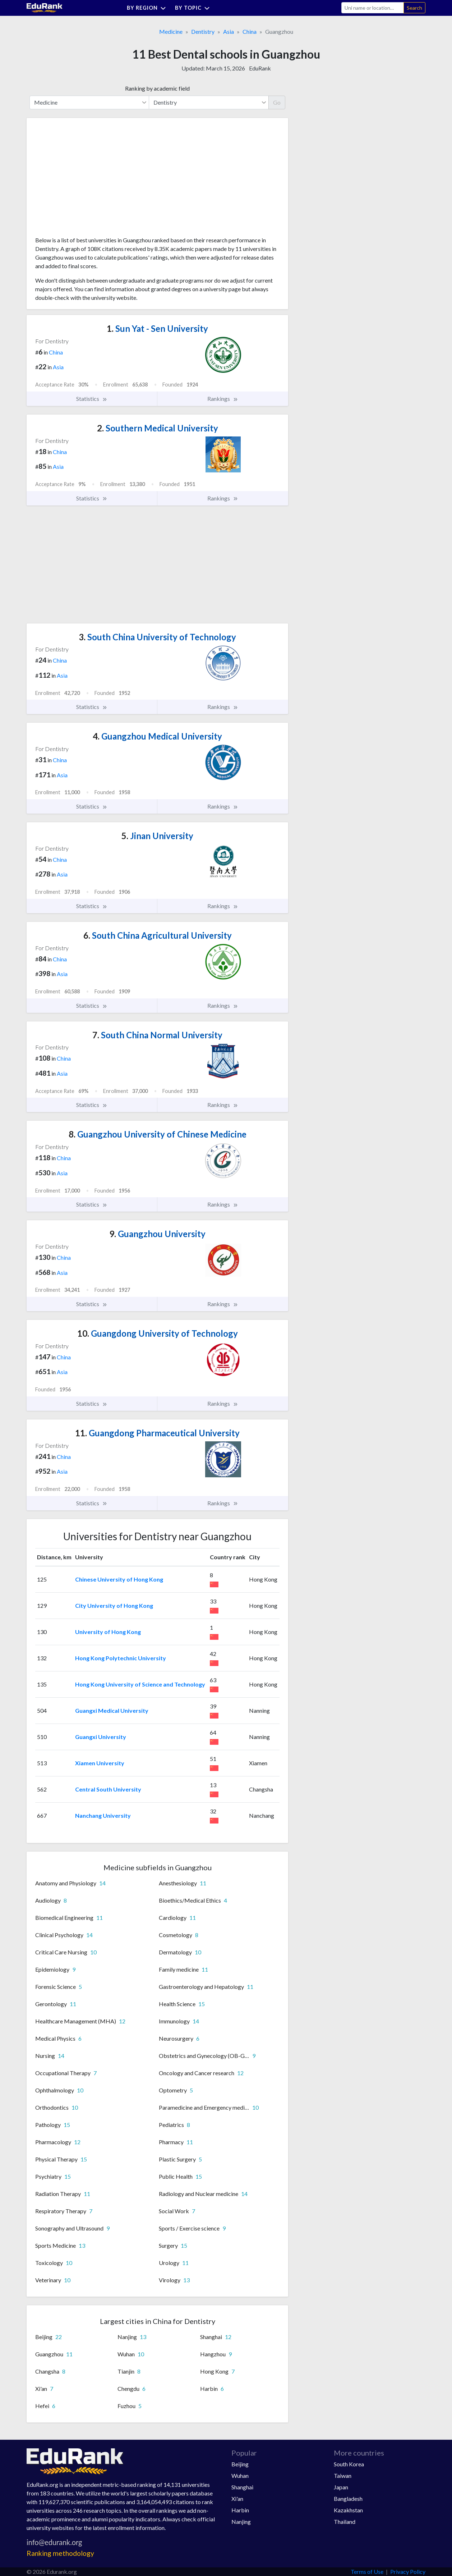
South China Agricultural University (157, 935)
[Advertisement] (89, 179)
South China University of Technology (157, 637)
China (250, 31)
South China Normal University (157, 1035)
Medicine (171, 31)
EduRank (260, 68)
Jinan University (157, 836)
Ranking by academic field (157, 88)
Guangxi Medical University (111, 1710)
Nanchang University (103, 1815)
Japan (341, 2487)
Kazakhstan (348, 2510)
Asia (228, 31)
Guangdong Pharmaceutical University (157, 1433)
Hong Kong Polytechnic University (120, 1658)
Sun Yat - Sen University (157, 328)
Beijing (240, 2464)
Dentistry (203, 31)
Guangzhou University (157, 1233)
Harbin (240, 2510)
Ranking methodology (60, 2553)
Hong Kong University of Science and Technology (140, 1684)
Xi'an (237, 2498)
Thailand (344, 2521)
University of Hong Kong (108, 1631)
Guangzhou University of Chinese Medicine (157, 1134)
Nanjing (241, 2521)
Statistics (91, 398)
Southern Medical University (157, 428)
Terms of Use (367, 2571)
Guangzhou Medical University (157, 736)
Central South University (108, 1789)
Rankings (222, 398)
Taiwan (342, 2475)
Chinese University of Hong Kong (119, 1579)
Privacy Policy (407, 2571)
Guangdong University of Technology (157, 1333)
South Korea (349, 2464)
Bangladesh (348, 2498)
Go (277, 102)
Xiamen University (99, 1763)
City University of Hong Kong (114, 1605)
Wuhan (240, 2475)
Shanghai (242, 2487)
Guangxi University (100, 1736)
